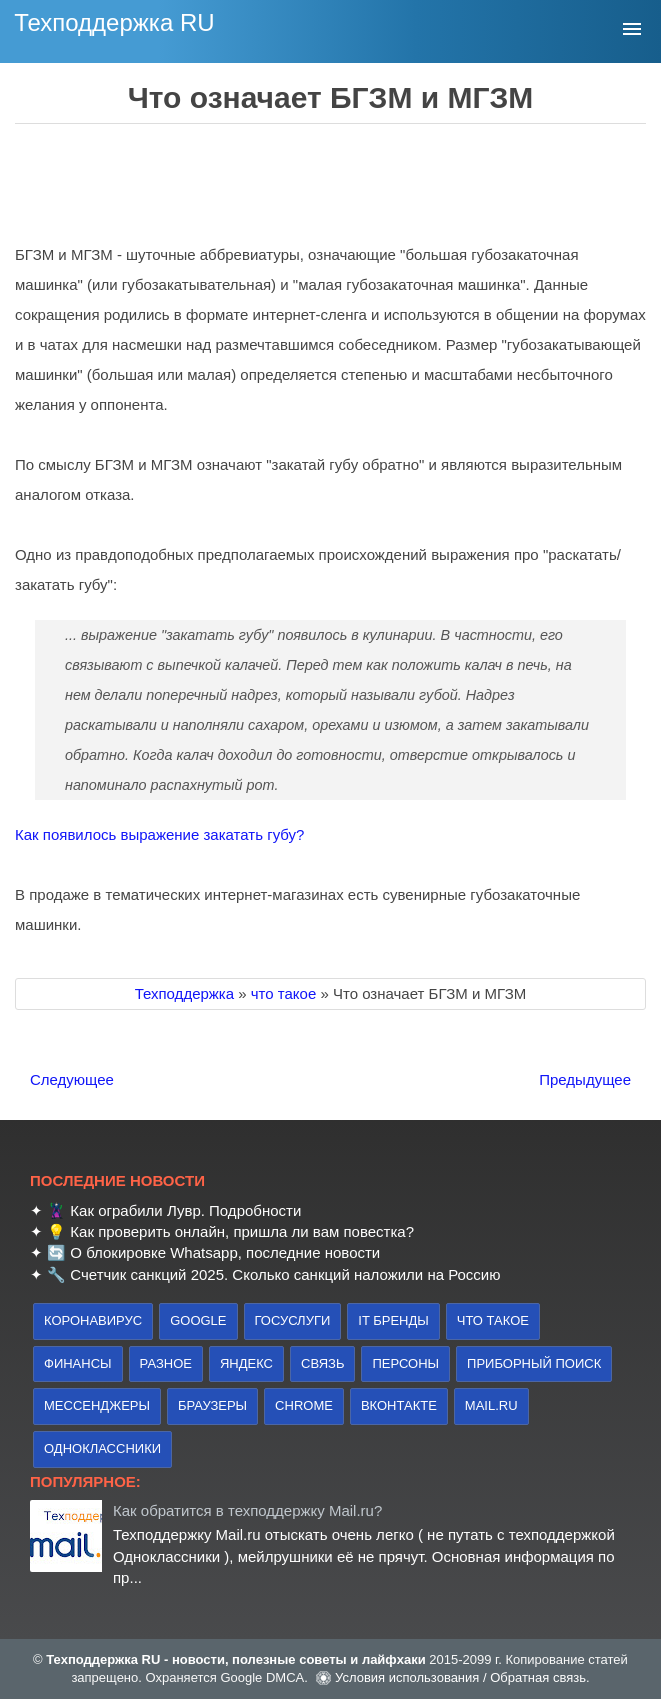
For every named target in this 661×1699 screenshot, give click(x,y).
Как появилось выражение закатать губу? (159, 834)
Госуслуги (293, 1320)
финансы (78, 1363)
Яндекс (246, 1363)
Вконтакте (399, 1405)
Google (198, 1320)
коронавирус (93, 1320)
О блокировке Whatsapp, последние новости (225, 1252)
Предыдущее (585, 1079)
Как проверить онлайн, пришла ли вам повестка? (242, 1231)
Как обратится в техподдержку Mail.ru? (247, 1510)
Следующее (72, 1079)
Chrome (304, 1405)
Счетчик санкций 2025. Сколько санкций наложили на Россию (285, 1274)
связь (322, 1363)
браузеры (212, 1405)
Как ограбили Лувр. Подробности (185, 1210)
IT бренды (393, 1320)
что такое (493, 1320)
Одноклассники (102, 1448)
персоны (405, 1363)
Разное (166, 1363)
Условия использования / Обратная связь (460, 1677)
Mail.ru (491, 1405)
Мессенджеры (97, 1405)
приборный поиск (534, 1363)
